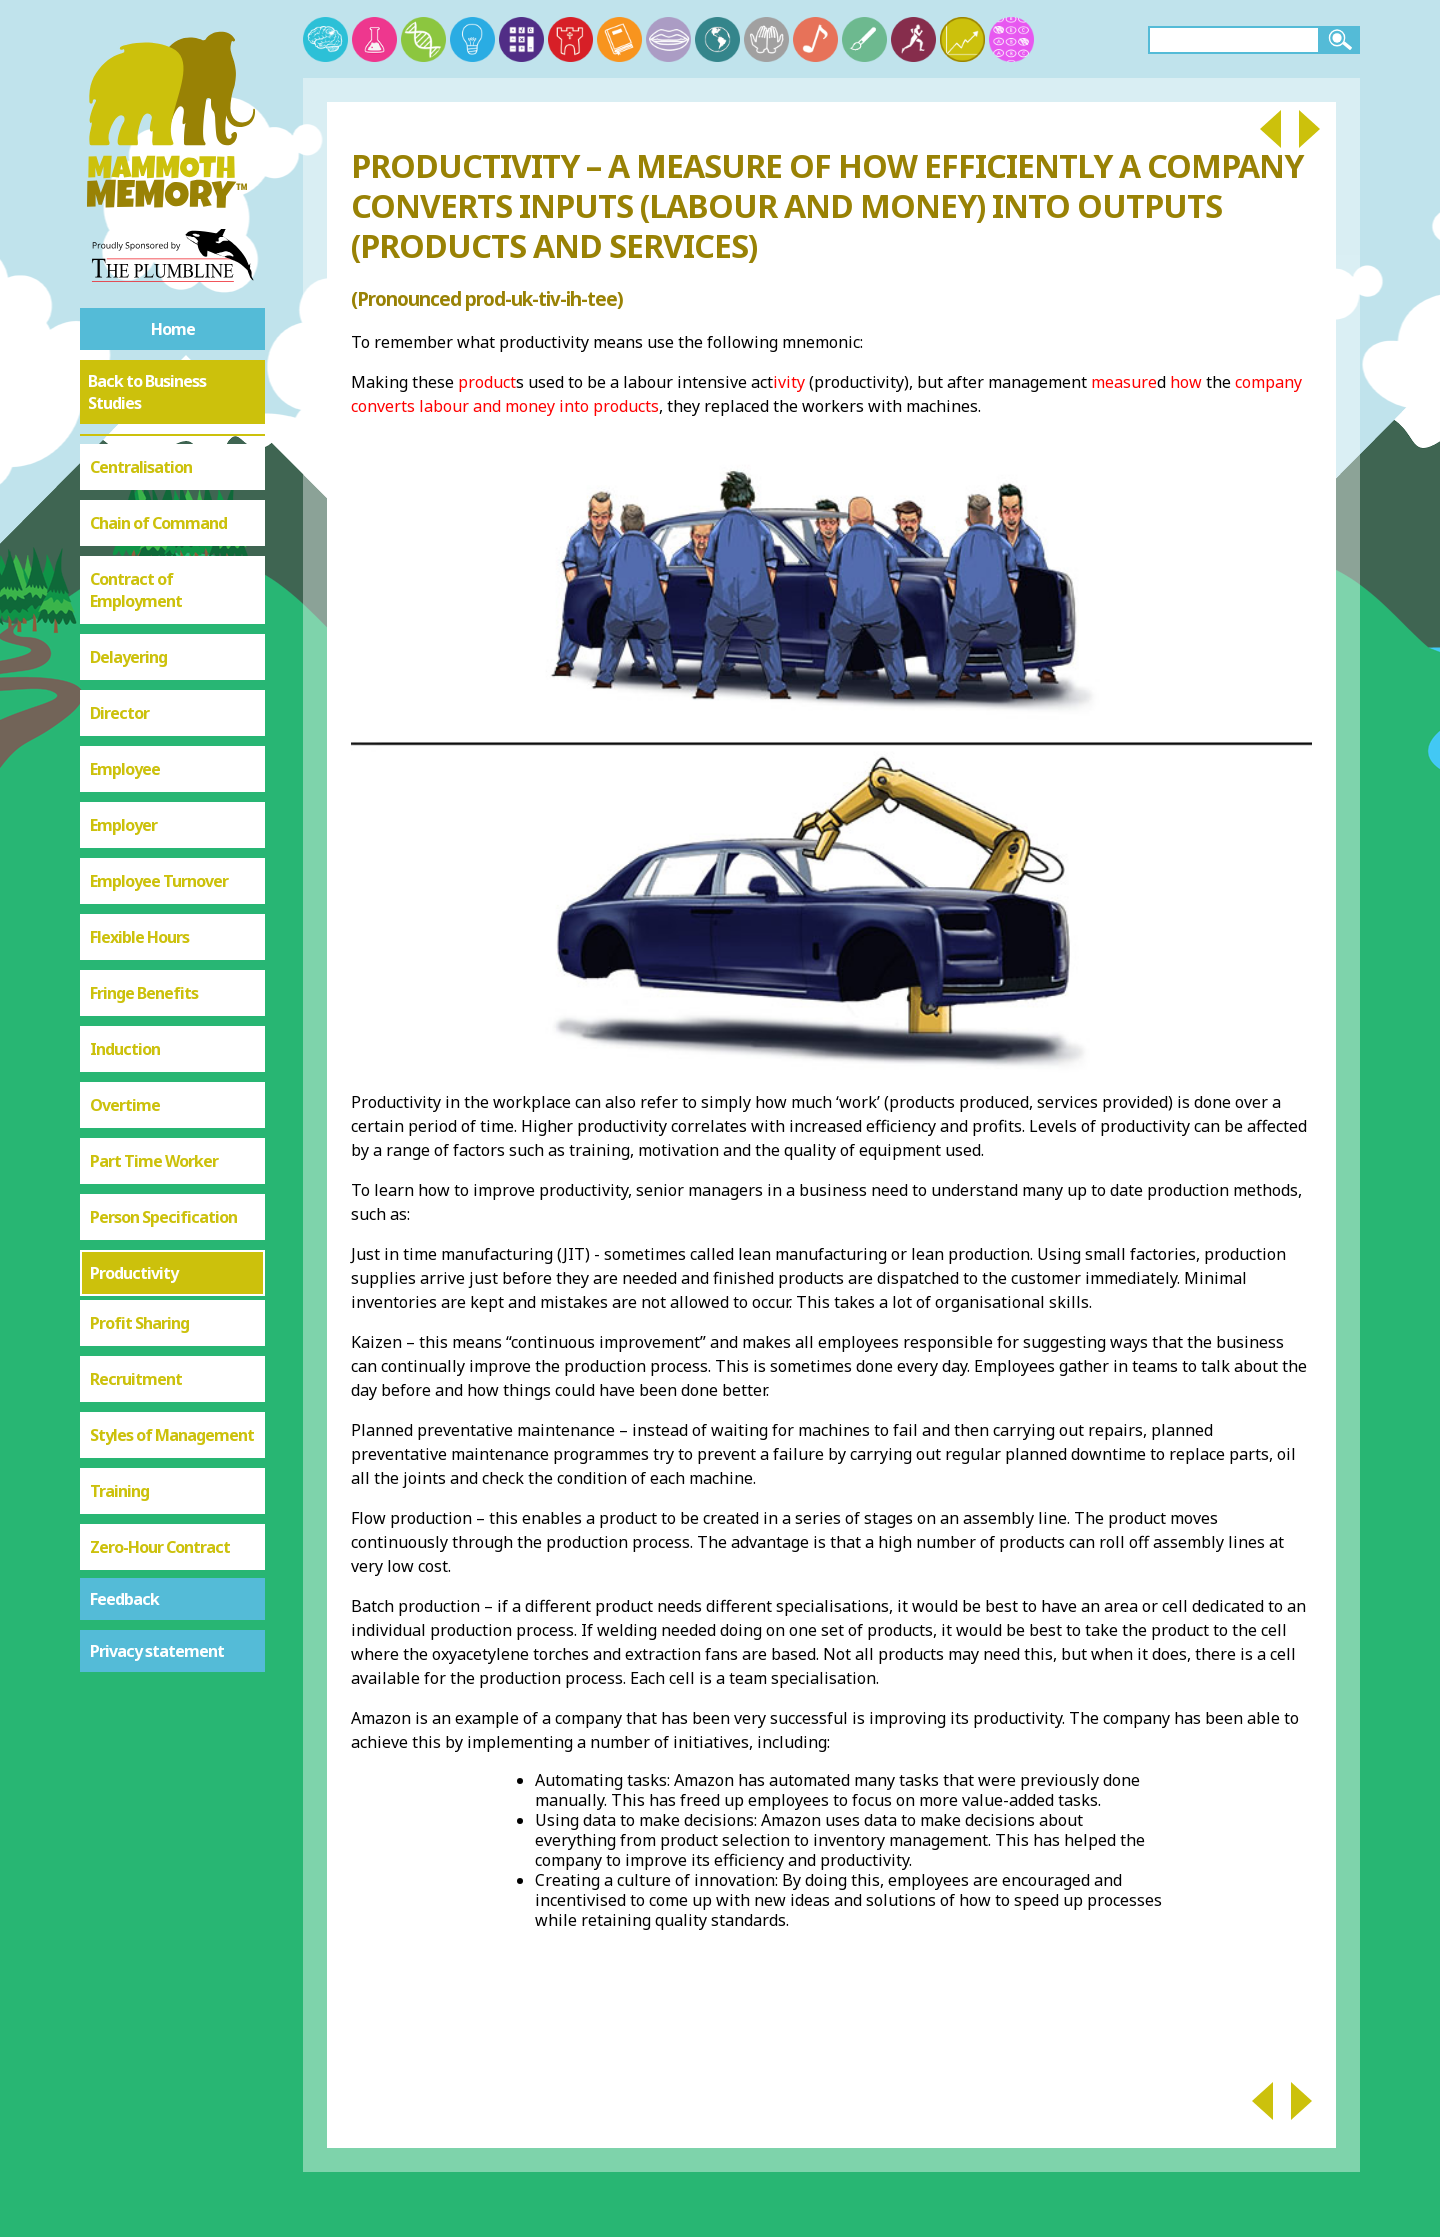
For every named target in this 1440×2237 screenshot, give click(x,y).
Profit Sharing (139, 1323)
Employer (123, 825)
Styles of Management (172, 1435)
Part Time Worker (154, 1161)
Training (119, 1491)
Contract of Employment (136, 590)
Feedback (124, 1599)
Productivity (134, 1273)
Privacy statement (157, 1651)
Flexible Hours (139, 937)
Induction (125, 1049)
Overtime (125, 1105)
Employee (125, 769)
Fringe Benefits (144, 993)
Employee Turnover (159, 881)
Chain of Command (158, 523)
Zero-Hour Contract (160, 1547)
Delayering (128, 657)
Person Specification (163, 1217)
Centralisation (141, 467)
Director (119, 713)
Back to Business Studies (147, 392)
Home (173, 329)
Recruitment (136, 1379)
